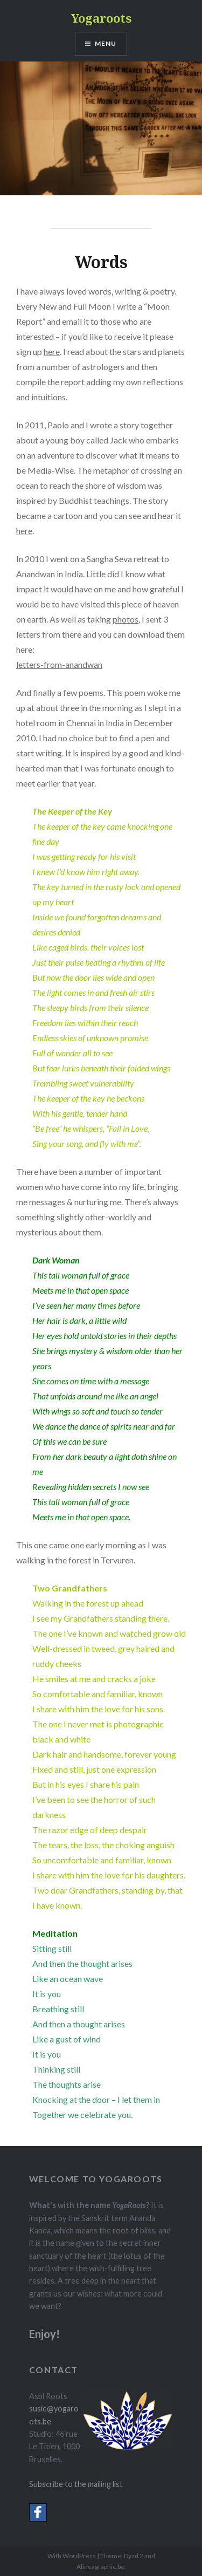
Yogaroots (101, 18)
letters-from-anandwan (59, 664)
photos (125, 619)
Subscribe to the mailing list (76, 2484)
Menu (106, 43)
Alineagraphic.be (100, 2567)
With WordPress (71, 2556)
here (52, 351)
